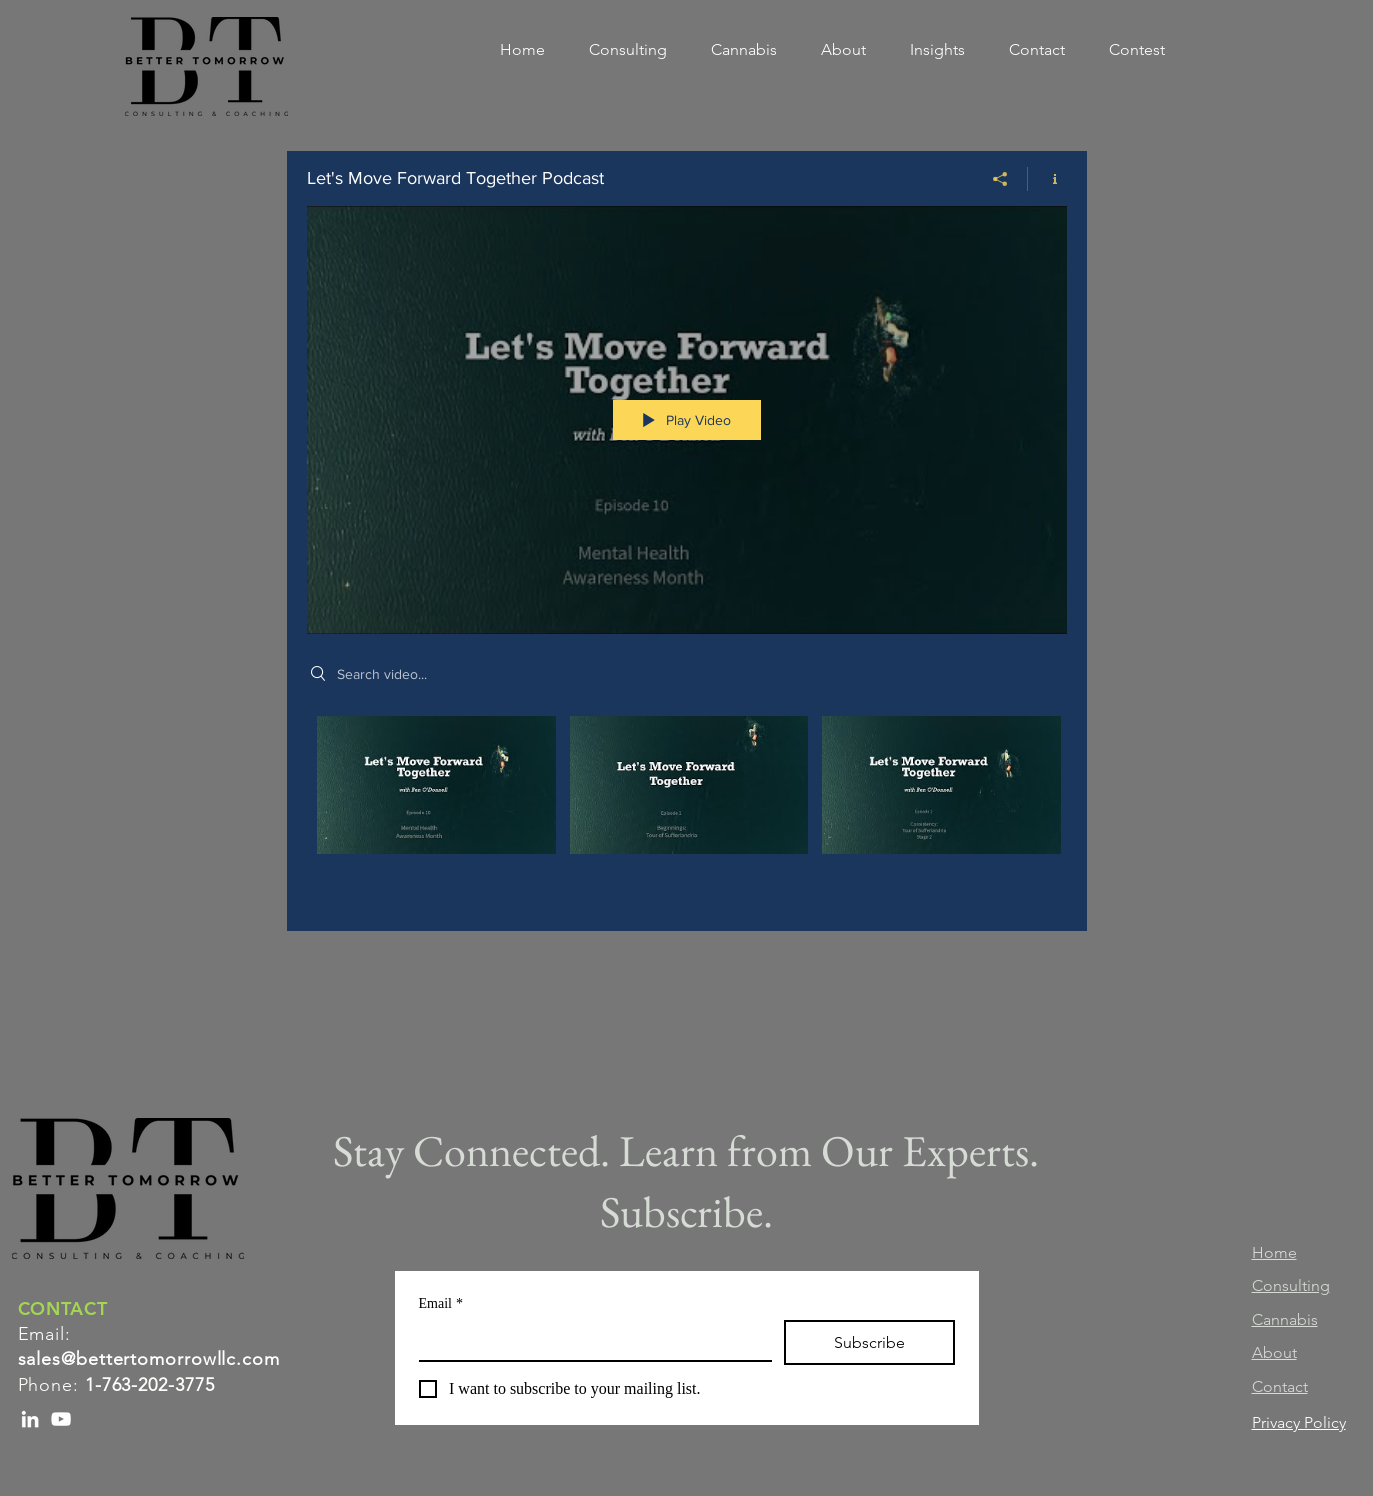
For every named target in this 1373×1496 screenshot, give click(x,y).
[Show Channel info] (1047, 179)
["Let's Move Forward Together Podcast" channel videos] (687, 809)
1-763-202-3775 (150, 1385)
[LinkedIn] (30, 1419)
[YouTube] (61, 1419)
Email (441, 1303)
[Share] (1000, 179)
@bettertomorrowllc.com (170, 1359)
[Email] (589, 1340)
